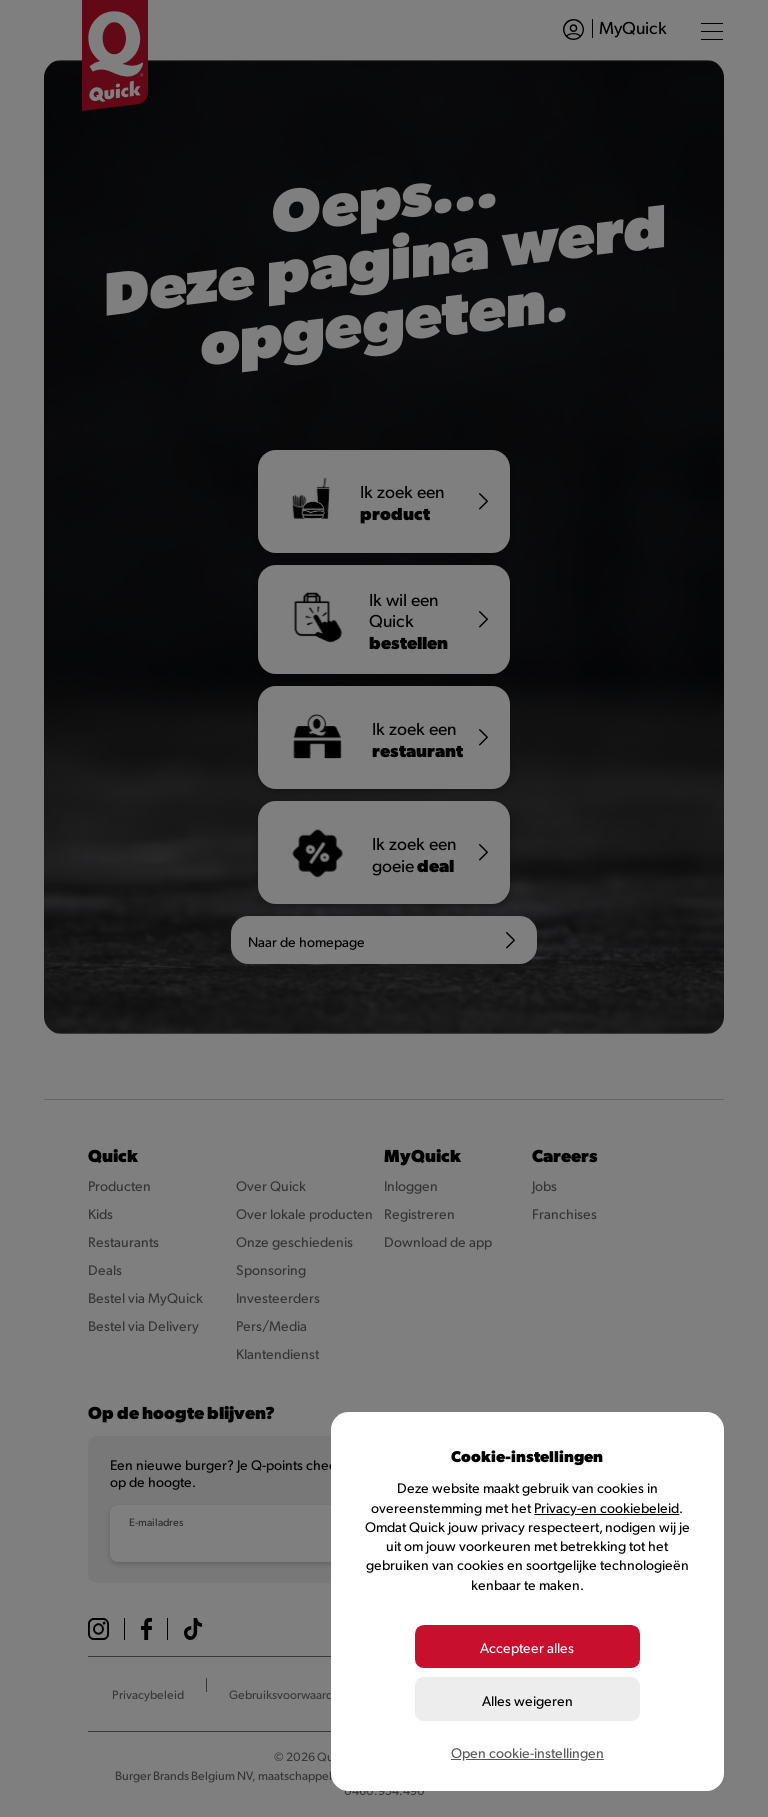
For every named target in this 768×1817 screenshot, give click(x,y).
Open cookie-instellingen (527, 1751)
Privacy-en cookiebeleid (606, 1508)
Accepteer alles (527, 1647)
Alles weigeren (527, 1699)
